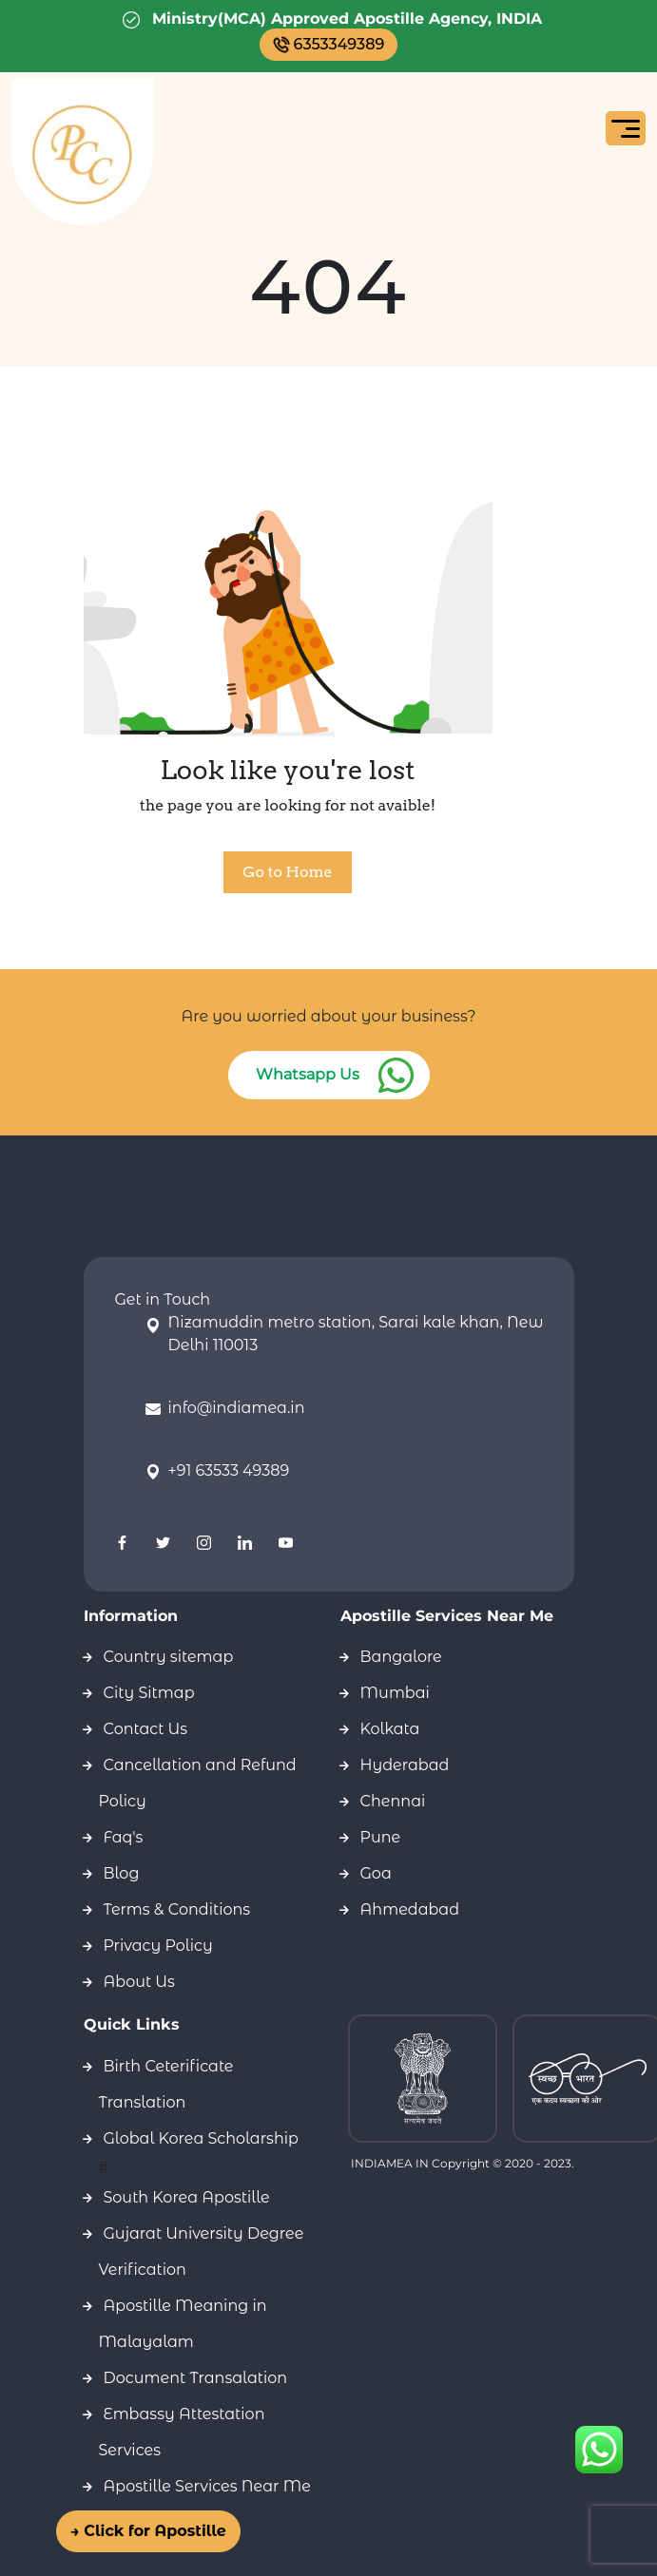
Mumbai (395, 1693)
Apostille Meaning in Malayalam (183, 2324)
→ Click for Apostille (158, 2531)
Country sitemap (169, 1657)
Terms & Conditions (177, 1909)
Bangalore (401, 1657)
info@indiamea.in (236, 1408)
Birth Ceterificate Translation (166, 2084)
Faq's (124, 1837)
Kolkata (390, 1729)
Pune (380, 1837)
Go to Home (287, 872)
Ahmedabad (410, 1909)
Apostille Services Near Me (207, 2486)
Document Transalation (196, 2378)
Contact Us (146, 1729)
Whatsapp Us (307, 1074)
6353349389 (329, 44)
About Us (139, 1982)
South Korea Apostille (187, 2197)
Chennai (393, 1801)
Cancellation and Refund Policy (198, 1783)
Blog (122, 1873)
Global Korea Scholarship (201, 2138)
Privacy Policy (158, 1946)
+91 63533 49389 (229, 1470)
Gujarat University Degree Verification (201, 2251)
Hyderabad (405, 1765)
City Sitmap (149, 1693)
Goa (376, 1873)
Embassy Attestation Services (182, 2432)
